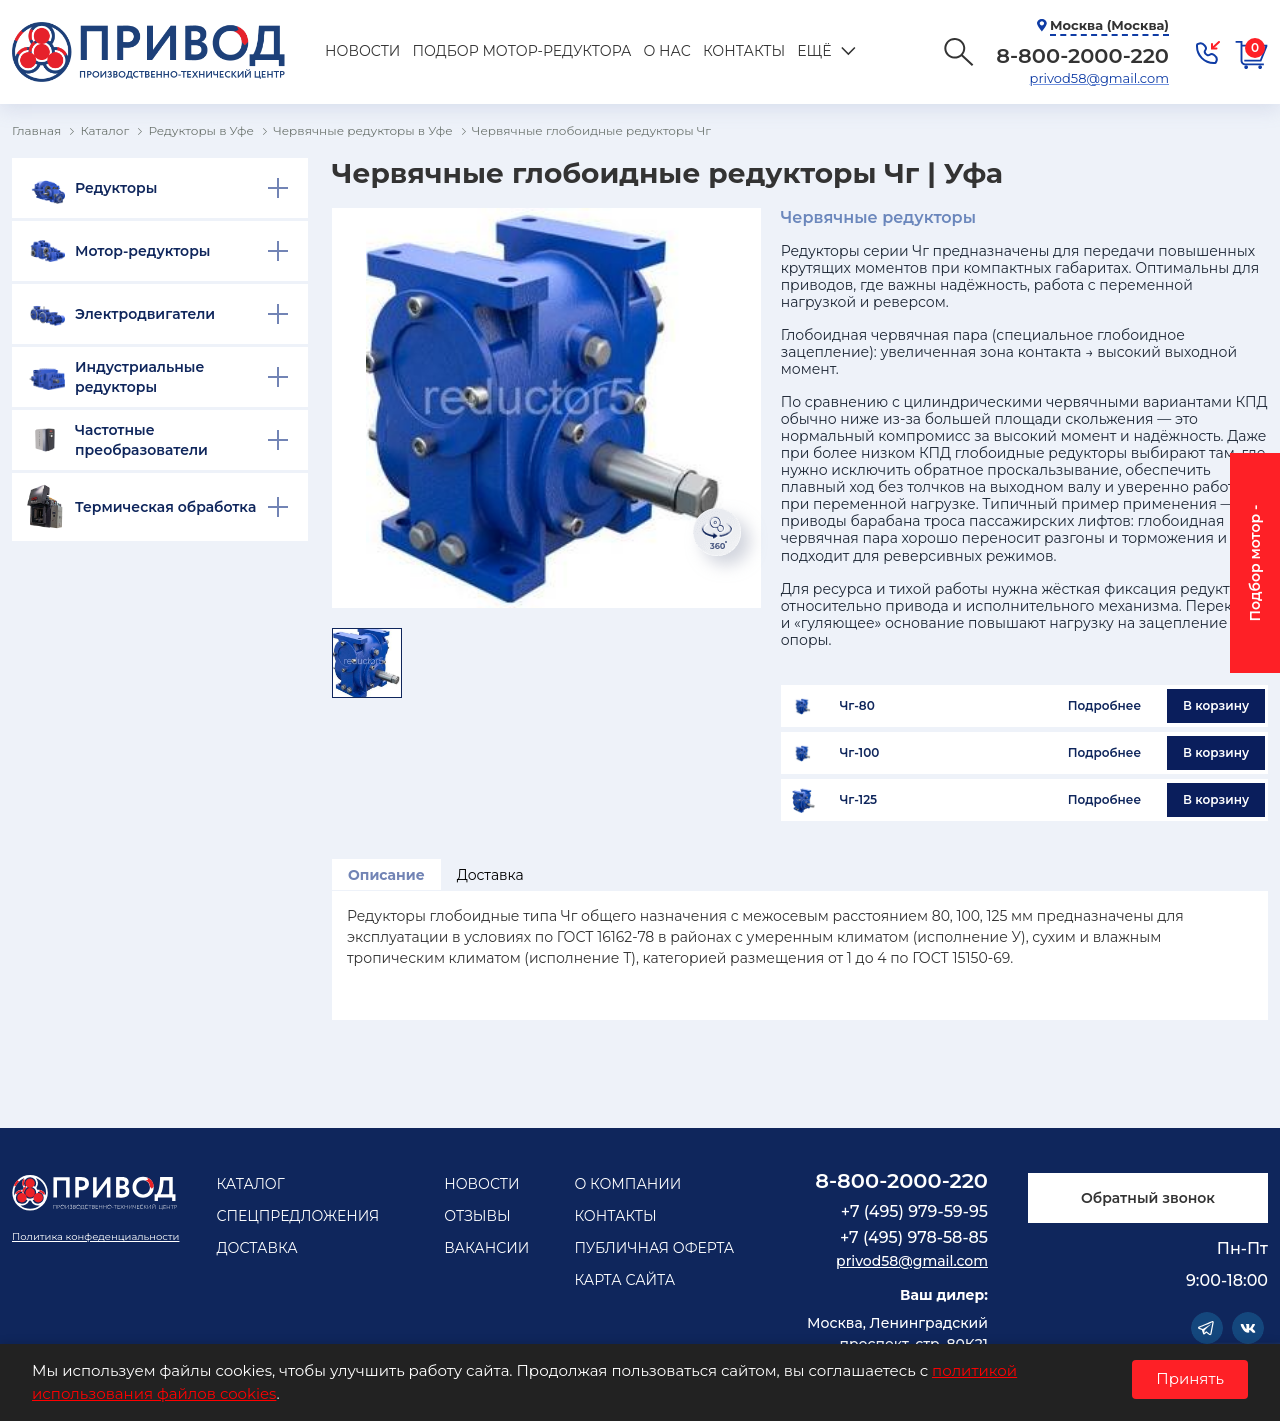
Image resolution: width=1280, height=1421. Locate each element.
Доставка (490, 875)
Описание (386, 875)
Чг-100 (860, 753)
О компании (627, 1184)
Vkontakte (1248, 1328)
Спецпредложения (297, 1216)
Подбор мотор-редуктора (521, 51)
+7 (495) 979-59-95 (914, 1211)
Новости (362, 51)
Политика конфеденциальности (95, 1236)
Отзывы (477, 1216)
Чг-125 (858, 800)
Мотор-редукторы (143, 251)
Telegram (1207, 1328)
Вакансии (486, 1248)
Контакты (744, 51)
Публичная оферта (654, 1248)
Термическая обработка (165, 507)
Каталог (250, 1184)
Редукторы (116, 188)
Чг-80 (857, 706)
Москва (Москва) (1109, 25)
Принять (1190, 1378)
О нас (666, 51)
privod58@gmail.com (1099, 78)
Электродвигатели (145, 314)
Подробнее (1104, 705)
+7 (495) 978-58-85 (914, 1237)
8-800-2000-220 (901, 1180)
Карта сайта (624, 1280)
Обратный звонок (1148, 1198)
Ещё (814, 51)
